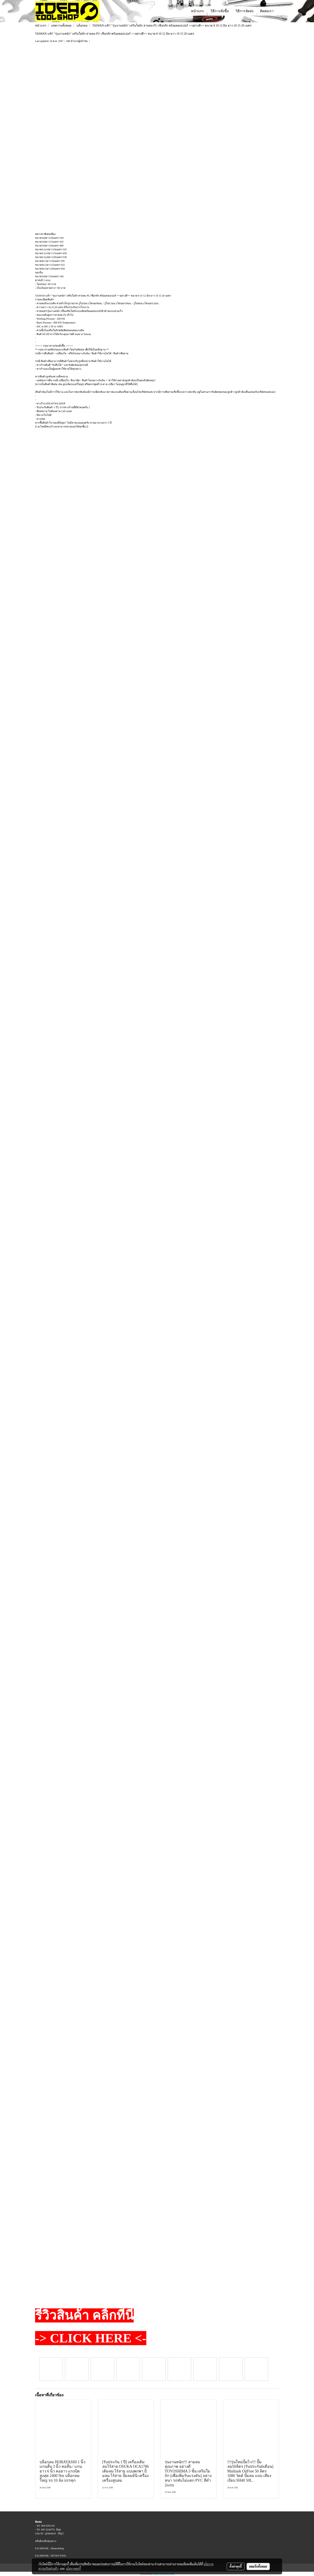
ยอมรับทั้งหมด (258, 2566)
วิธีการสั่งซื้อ (219, 11)
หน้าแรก (197, 11)
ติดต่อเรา (267, 11)
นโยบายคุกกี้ (73, 2568)
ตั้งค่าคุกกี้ (236, 2566)
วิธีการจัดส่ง (244, 11)
